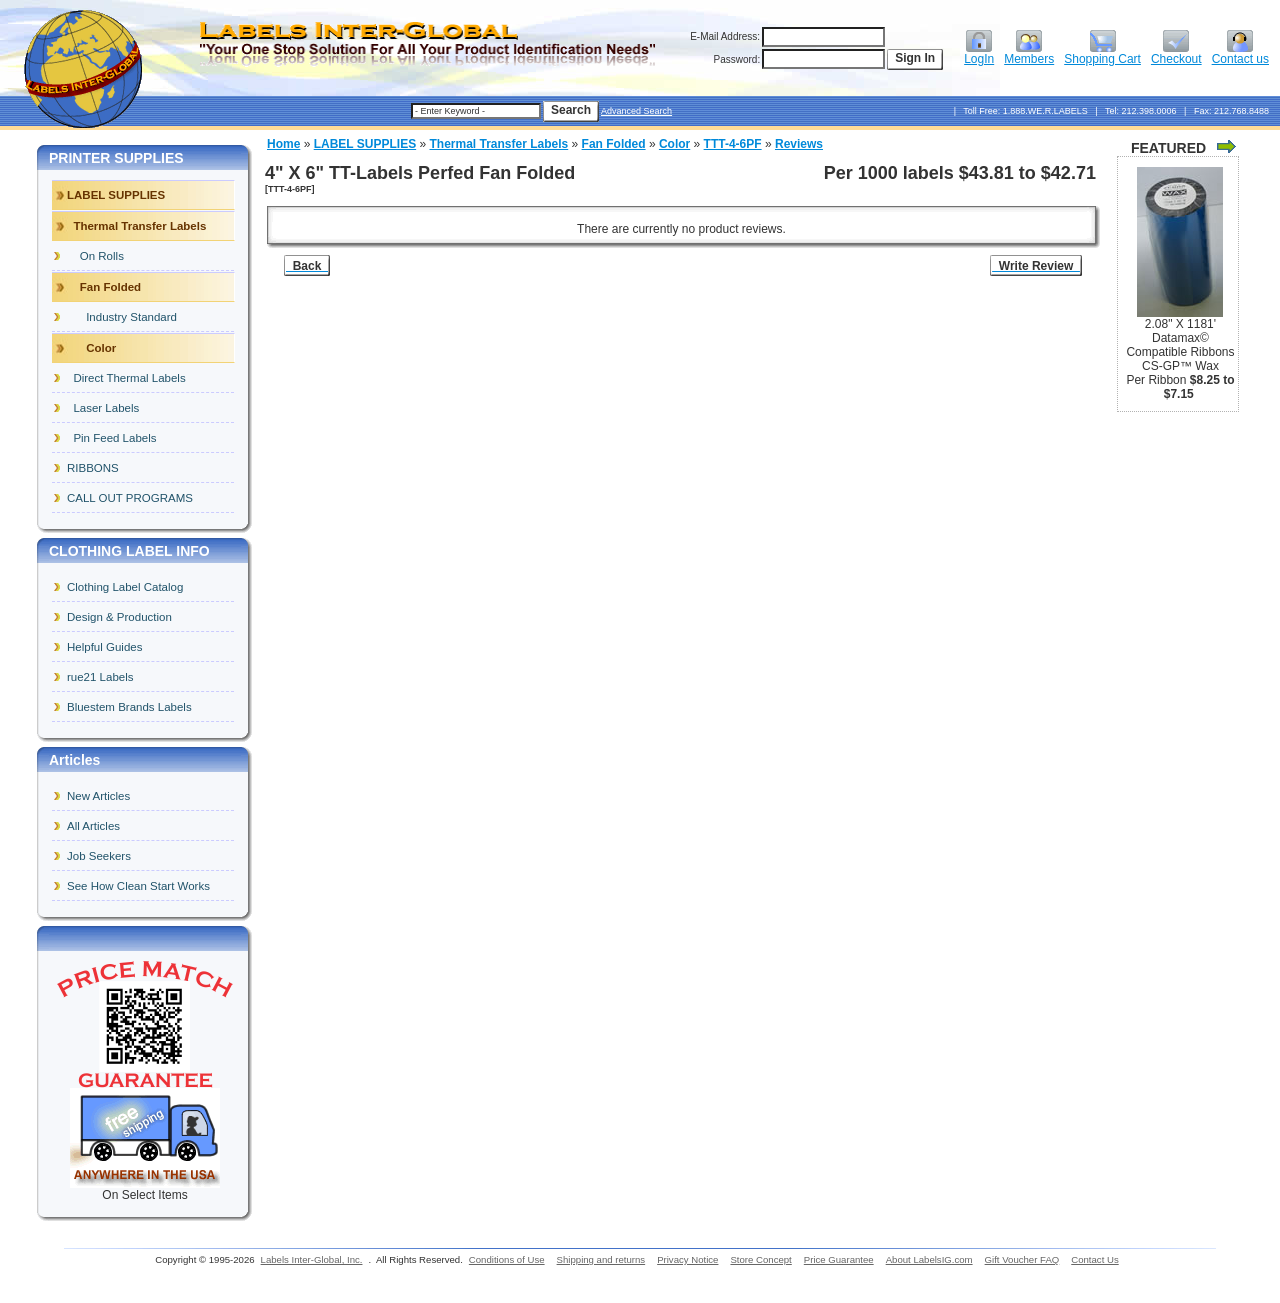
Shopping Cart (1102, 53)
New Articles (98, 796)
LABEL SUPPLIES (365, 144)
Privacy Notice (687, 1259)
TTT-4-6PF (733, 144)
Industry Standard (122, 317)
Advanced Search (636, 111)
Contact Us (1094, 1259)
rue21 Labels (100, 677)
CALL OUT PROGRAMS (130, 498)
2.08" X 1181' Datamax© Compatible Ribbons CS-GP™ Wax (1180, 345)
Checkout (1176, 53)
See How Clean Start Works (138, 886)
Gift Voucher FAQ (1022, 1259)
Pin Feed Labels (112, 438)
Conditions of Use (507, 1259)
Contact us (1240, 53)
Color (674, 144)
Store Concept (760, 1259)
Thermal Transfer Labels (499, 144)
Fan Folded (614, 144)
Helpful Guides (104, 647)
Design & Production (119, 617)
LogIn (979, 53)
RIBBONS (93, 468)
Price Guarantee (839, 1259)
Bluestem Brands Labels (129, 707)
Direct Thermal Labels (126, 378)
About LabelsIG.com (929, 1259)
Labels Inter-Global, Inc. (312, 1259)
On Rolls (95, 256)
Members (1029, 53)
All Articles (93, 826)
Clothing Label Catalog (125, 587)
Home (283, 144)
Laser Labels (103, 408)
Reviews (799, 144)
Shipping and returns (601, 1259)
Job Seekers (99, 856)
